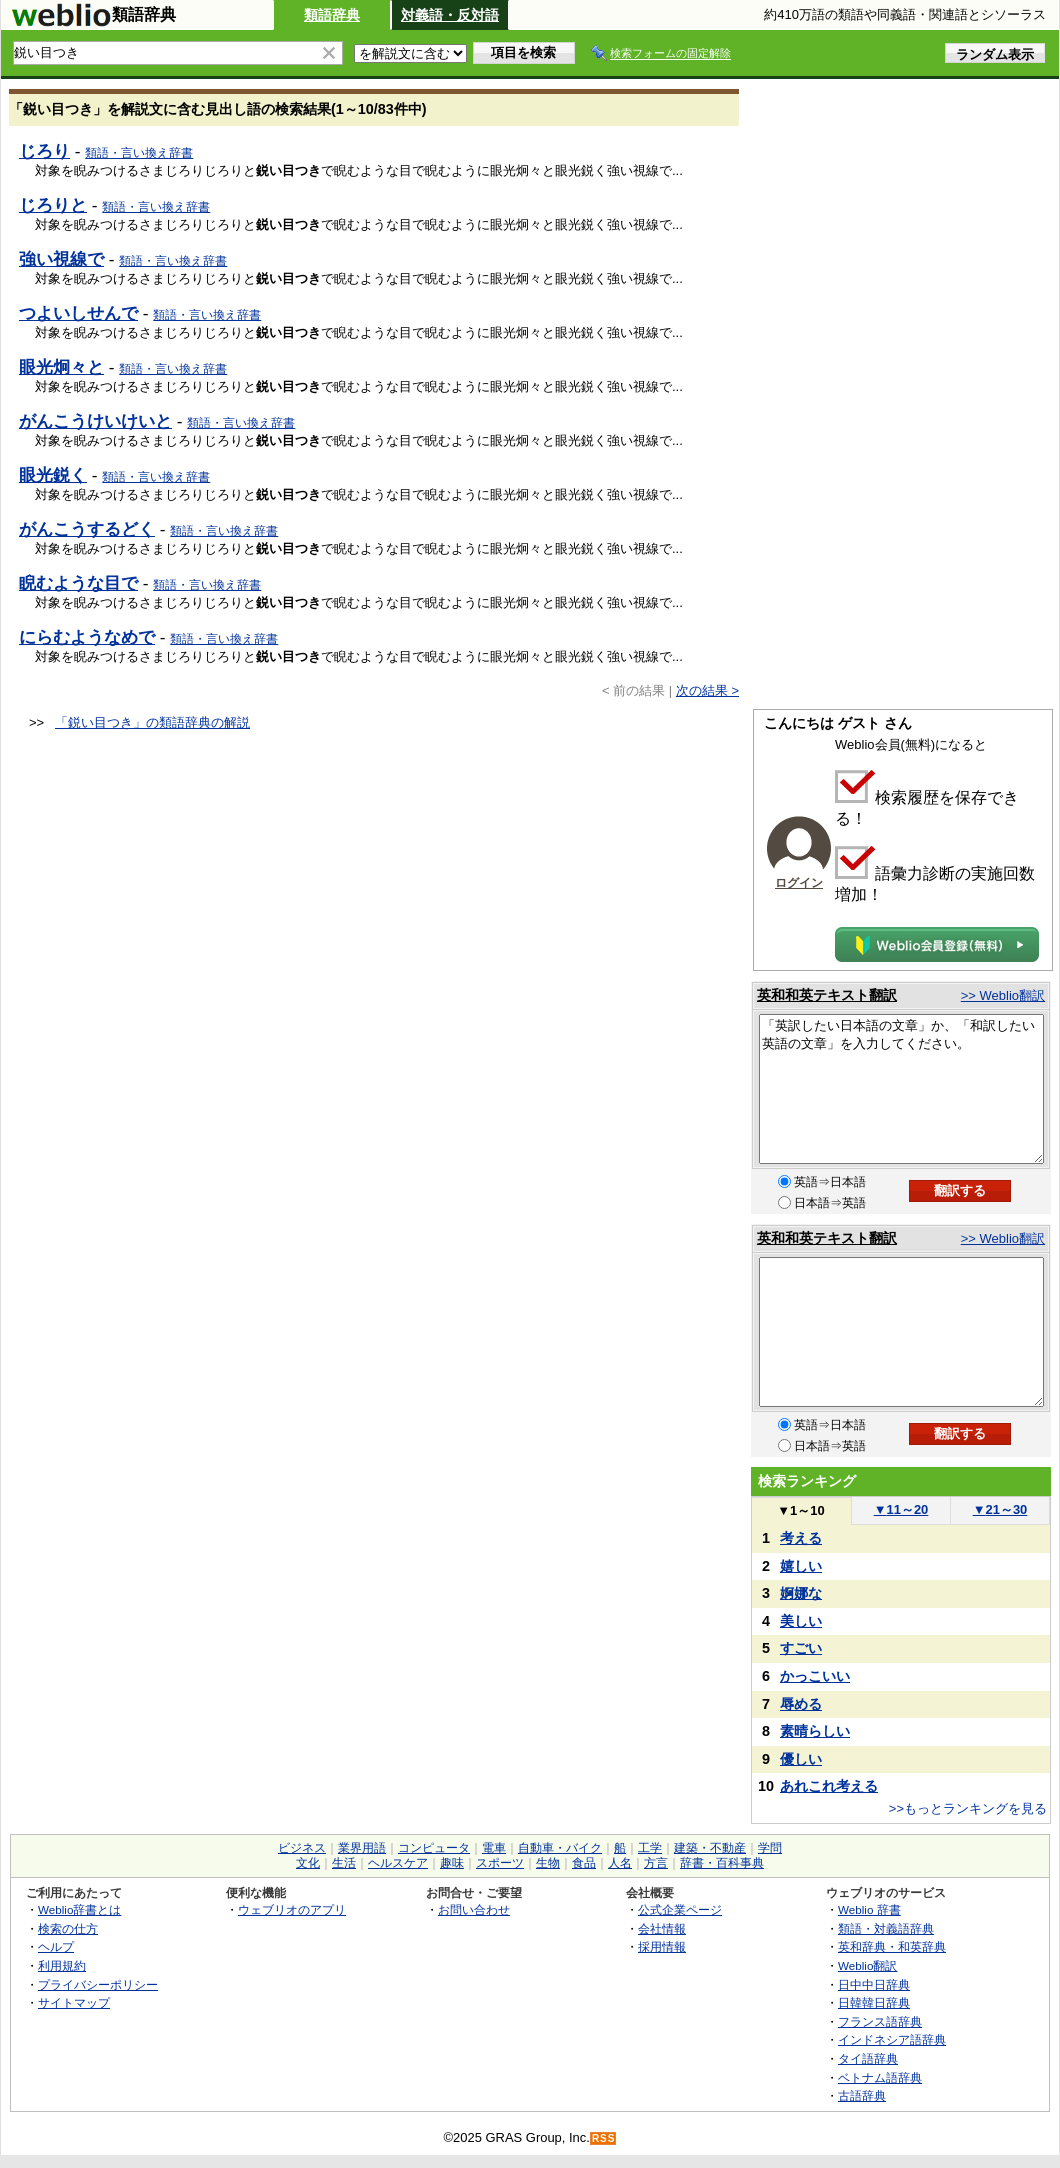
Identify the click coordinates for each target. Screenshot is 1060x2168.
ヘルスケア (398, 1863)
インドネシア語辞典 (892, 2039)
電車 (494, 1848)
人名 (620, 1863)
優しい (801, 1759)
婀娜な (801, 1593)
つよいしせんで (78, 313)
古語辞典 (862, 2095)
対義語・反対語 (450, 15)
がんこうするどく (87, 529)
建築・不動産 (710, 1848)
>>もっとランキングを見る (968, 1808)
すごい (801, 1648)
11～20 (901, 1509)
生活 (344, 1863)
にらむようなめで (87, 637)
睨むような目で (78, 583)
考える (801, 1538)
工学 (650, 1848)
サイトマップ (74, 2002)
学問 (770, 1848)
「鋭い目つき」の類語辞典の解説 (152, 722)
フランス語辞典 (880, 2021)
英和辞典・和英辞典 (892, 1946)
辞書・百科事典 (722, 1863)
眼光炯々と (61, 367)
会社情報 (662, 1928)
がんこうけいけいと (95, 421)
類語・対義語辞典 (886, 1928)
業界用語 (362, 1848)
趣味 (452, 1863)
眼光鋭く (53, 475)
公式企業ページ (680, 1909)
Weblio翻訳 (867, 1965)
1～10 (800, 1510)
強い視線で (61, 259)
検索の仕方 (68, 1928)
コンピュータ (434, 1848)
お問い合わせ (474, 1909)
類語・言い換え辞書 (139, 153)
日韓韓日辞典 (874, 2002)
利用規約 (62, 1965)
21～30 (1000, 1509)
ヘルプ (56, 1946)
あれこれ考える (829, 1786)
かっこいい (815, 1676)
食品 (584, 1863)
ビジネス (302, 1848)
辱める (801, 1704)
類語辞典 (332, 15)
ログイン (799, 883)
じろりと (53, 205)
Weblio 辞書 (869, 1909)
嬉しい (801, 1566)
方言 (656, 1863)
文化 (308, 1863)
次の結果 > (707, 690)
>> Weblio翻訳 (1003, 995)
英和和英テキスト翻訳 (827, 995)
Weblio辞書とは (79, 1909)
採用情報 (662, 1946)
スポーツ (500, 1863)
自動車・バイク (560, 1848)
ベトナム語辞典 (880, 2077)
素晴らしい (815, 1731)
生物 (548, 1863)
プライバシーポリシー (98, 1984)
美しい (801, 1621)
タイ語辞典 (868, 2058)
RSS (604, 2138)
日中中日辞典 (874, 1984)
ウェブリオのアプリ (292, 1909)
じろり (44, 151)
